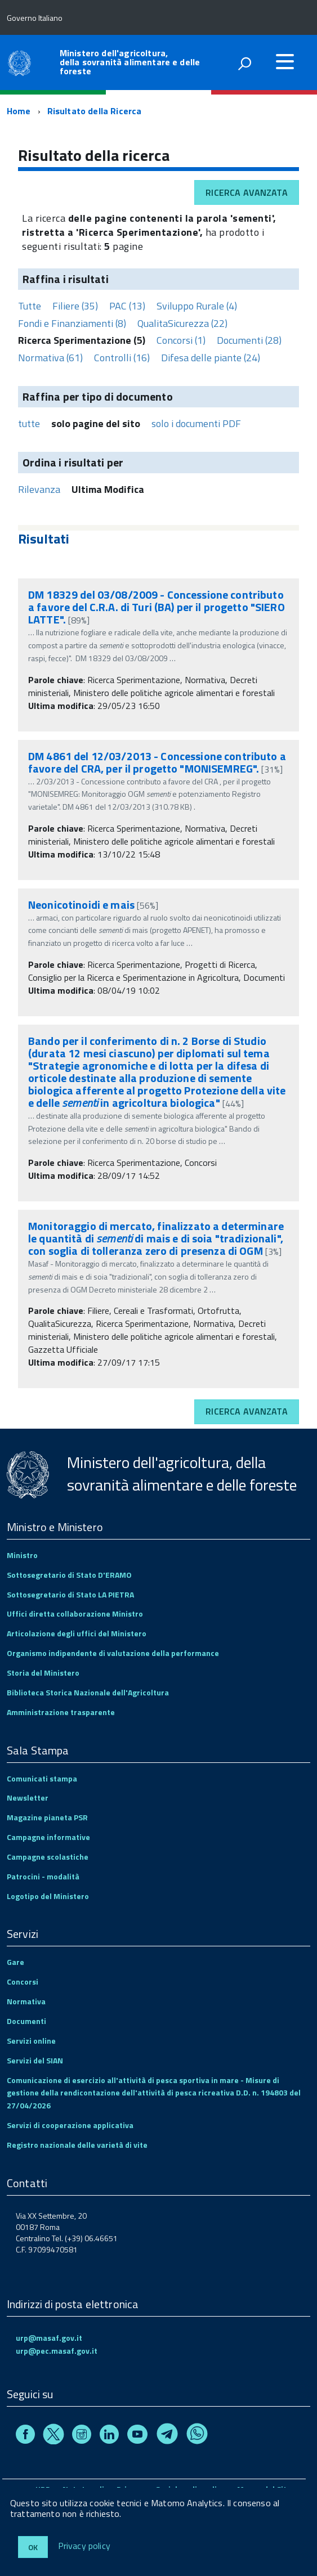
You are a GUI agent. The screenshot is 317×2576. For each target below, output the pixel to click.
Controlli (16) (122, 357)
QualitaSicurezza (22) (182, 323)
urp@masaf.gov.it (49, 2338)
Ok (33, 2547)
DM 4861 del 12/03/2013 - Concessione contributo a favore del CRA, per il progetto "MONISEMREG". (157, 762)
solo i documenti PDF (196, 423)
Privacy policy (84, 2546)
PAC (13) (127, 305)
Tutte (29, 305)
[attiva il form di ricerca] (244, 63)
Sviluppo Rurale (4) (197, 305)
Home (19, 111)
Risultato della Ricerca (94, 111)
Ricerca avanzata (247, 192)
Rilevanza (39, 489)
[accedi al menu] (285, 61)
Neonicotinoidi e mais (81, 904)
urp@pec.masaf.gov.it (56, 2351)
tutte (29, 423)
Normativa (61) (50, 357)
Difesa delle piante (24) (210, 357)
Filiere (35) (75, 305)
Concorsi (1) (181, 340)
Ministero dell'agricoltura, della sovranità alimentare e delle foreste (130, 61)
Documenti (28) (249, 340)
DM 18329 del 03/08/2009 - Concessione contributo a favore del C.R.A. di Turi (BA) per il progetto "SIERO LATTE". (156, 607)
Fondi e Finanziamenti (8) (72, 323)
